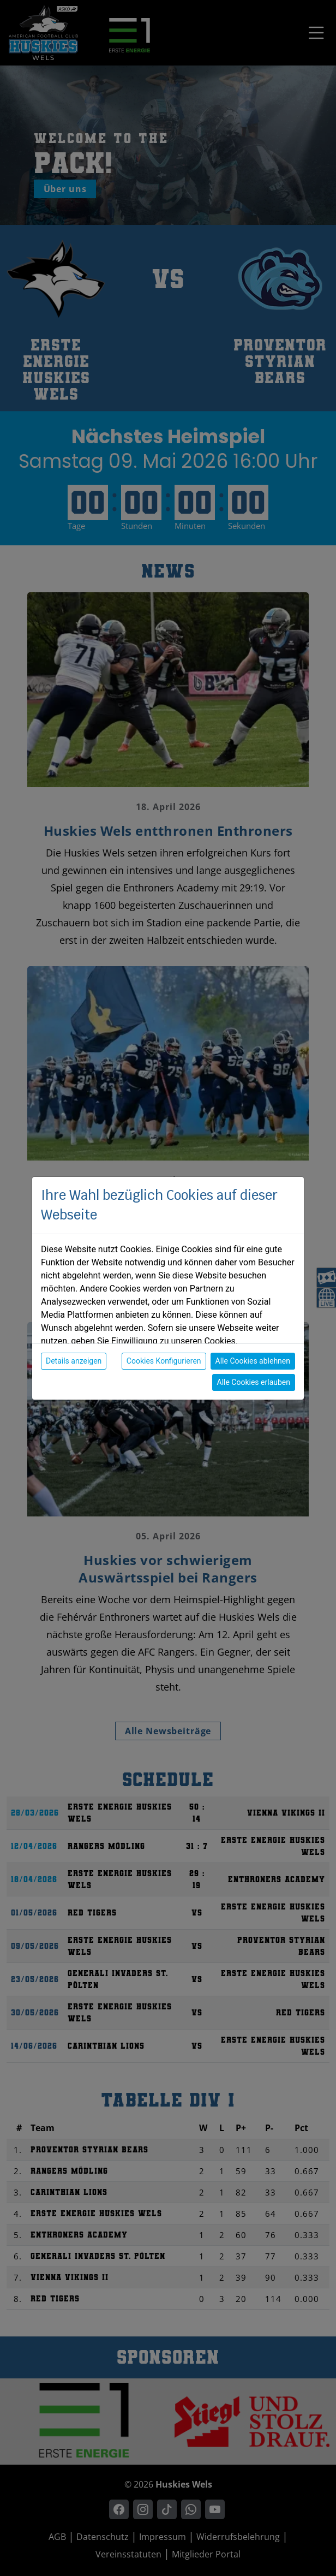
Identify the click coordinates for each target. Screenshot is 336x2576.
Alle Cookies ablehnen (252, 1361)
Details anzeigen (73, 1361)
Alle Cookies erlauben (253, 1382)
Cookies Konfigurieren (164, 1361)
